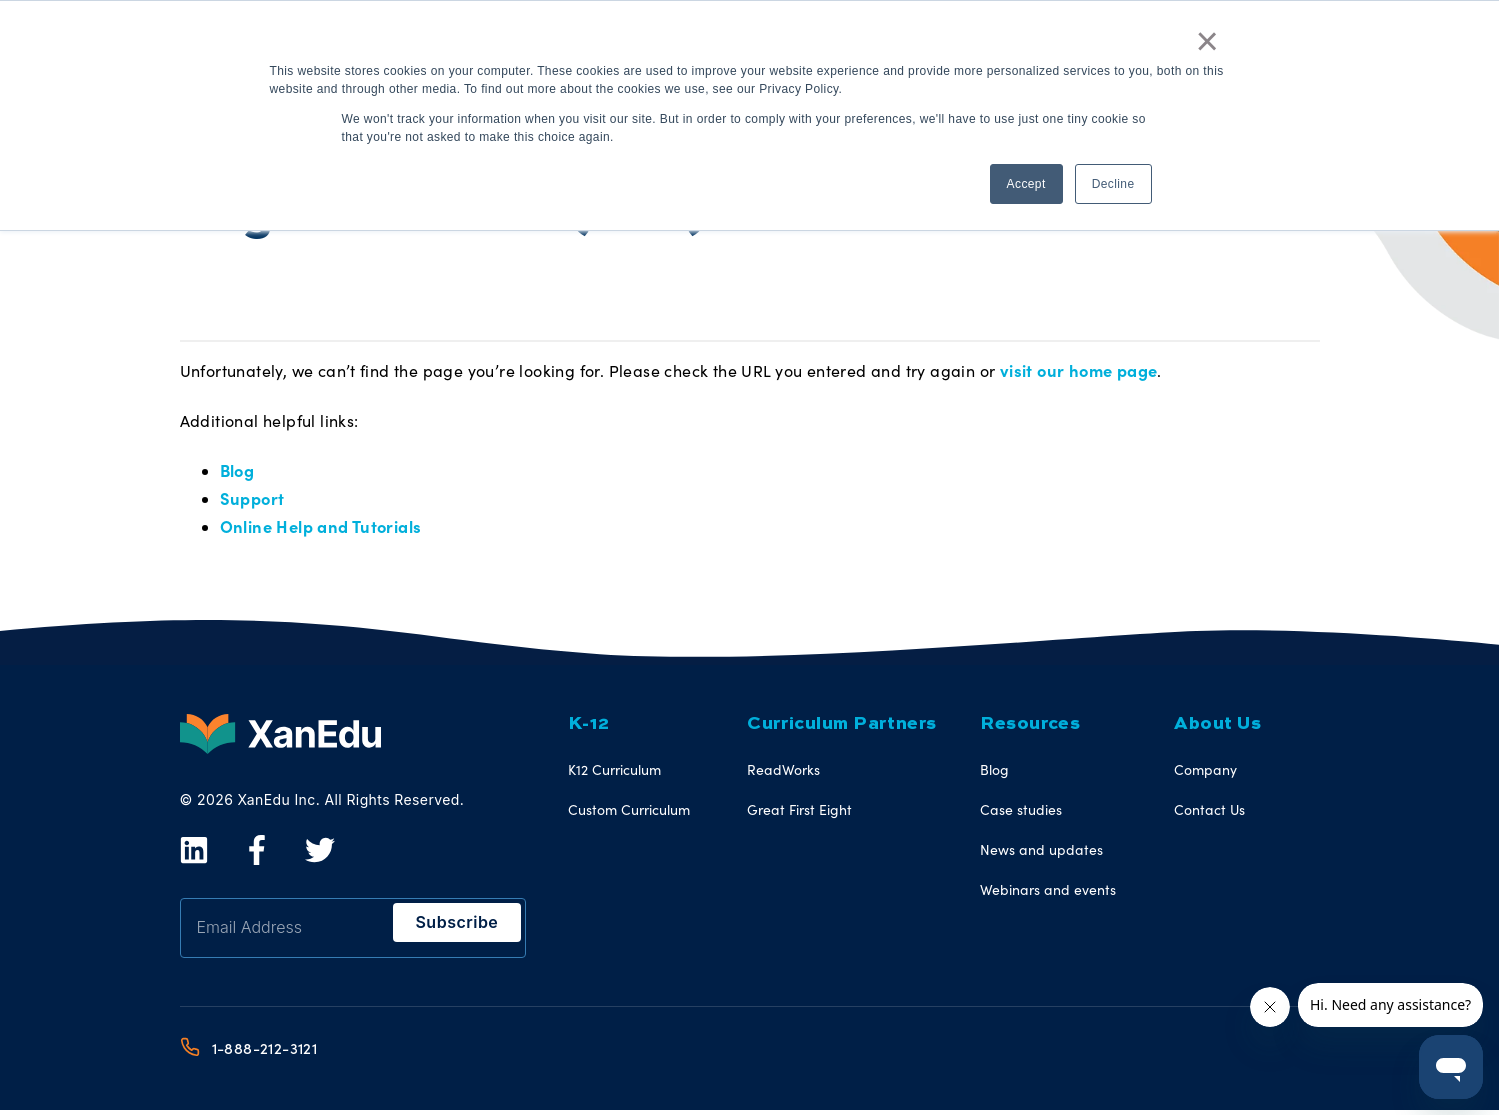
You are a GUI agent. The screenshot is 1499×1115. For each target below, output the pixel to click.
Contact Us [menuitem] (1209, 813)
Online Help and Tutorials (318, 530)
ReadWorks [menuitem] (783, 773)
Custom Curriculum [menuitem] (629, 813)
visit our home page (1077, 371)
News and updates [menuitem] (1041, 853)
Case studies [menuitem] (1021, 813)
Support (251, 501)
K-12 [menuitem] (589, 728)
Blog (237, 472)
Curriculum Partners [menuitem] (834, 728)
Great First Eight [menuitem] (799, 813)
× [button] (1210, 38)
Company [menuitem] (1205, 773)
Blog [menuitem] (994, 773)
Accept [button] (1026, 179)
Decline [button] (1113, 179)
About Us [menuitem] (1217, 728)
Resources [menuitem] (1030, 728)
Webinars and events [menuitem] (1048, 893)
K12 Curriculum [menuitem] (614, 773)
